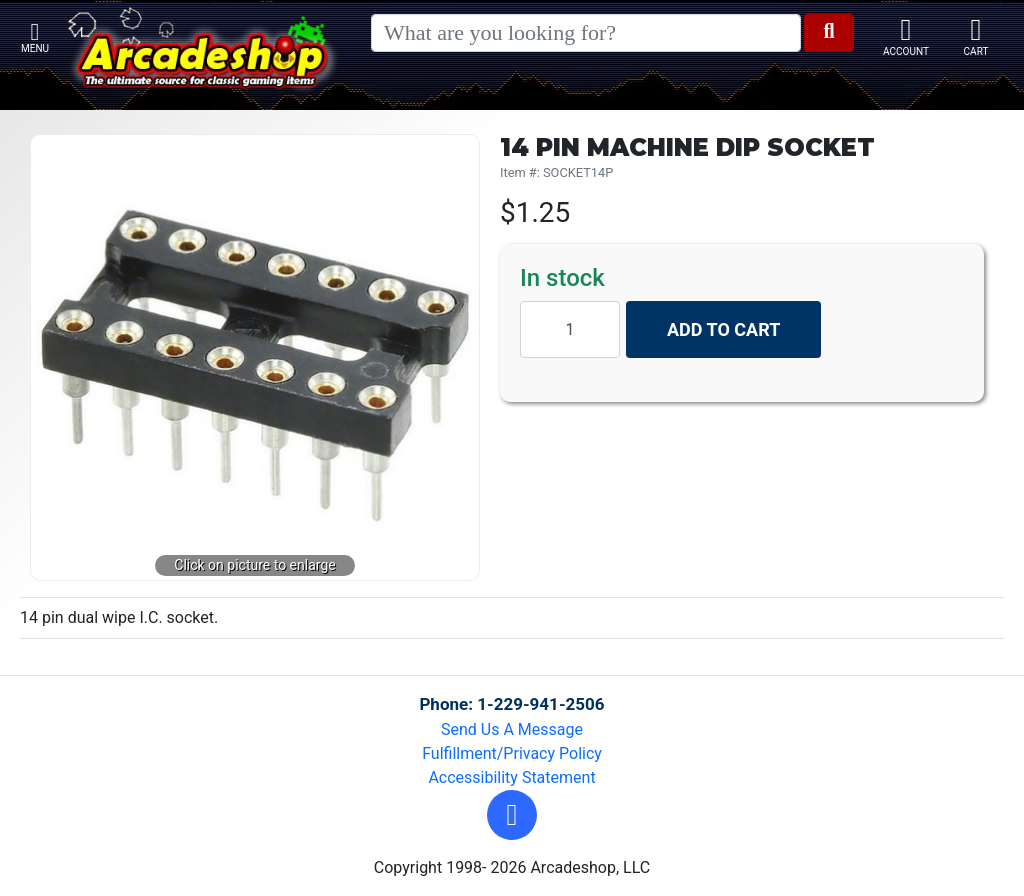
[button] (512, 815)
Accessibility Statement (511, 777)
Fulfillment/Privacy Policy (512, 753)
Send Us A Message (512, 729)
